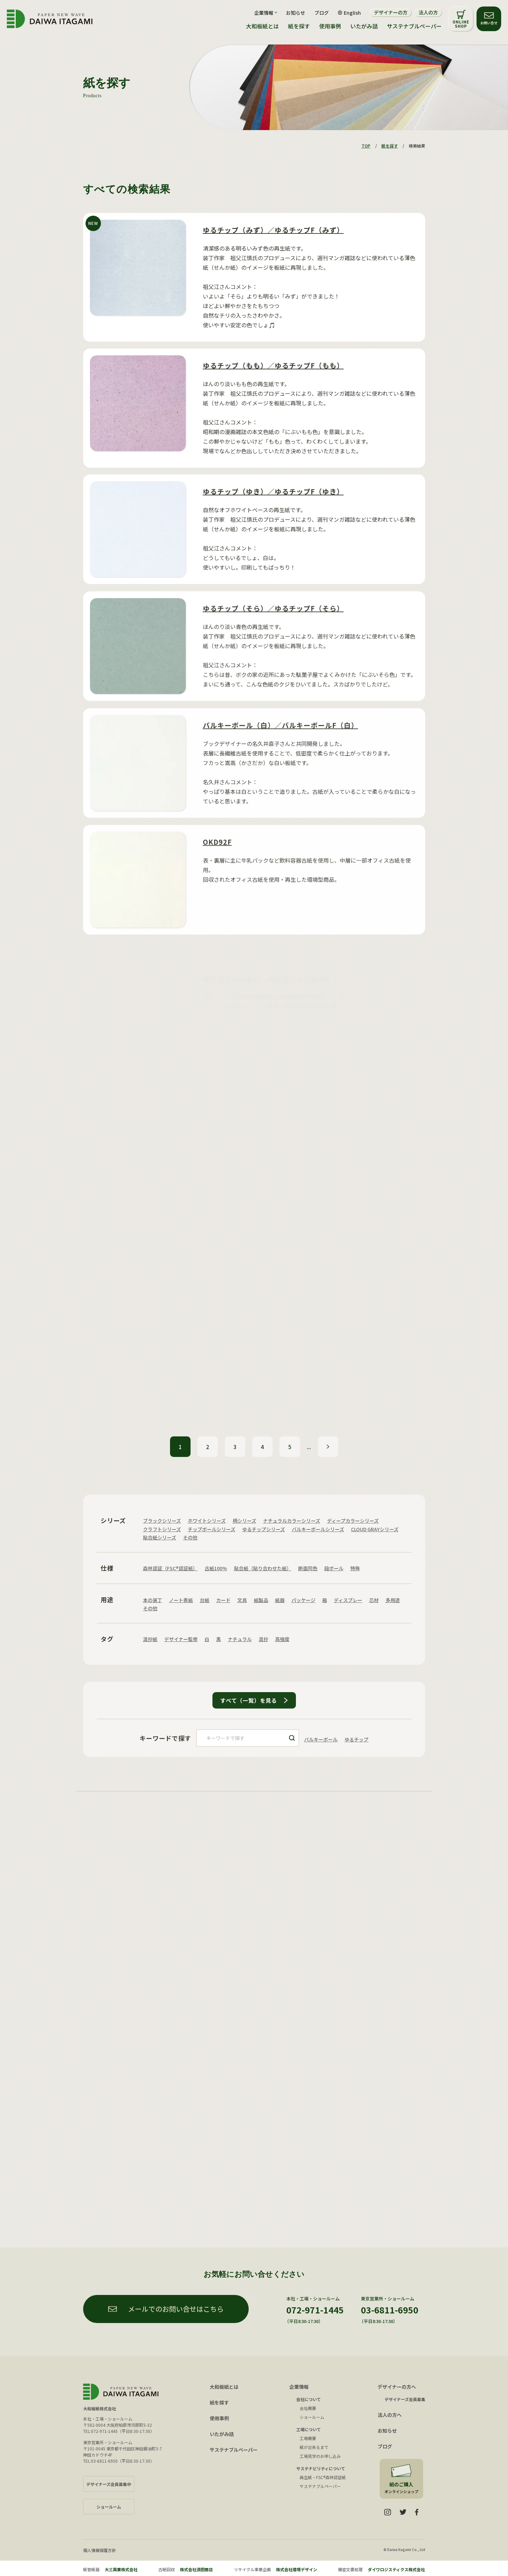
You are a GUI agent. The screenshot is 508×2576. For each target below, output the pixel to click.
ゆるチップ (356, 1739)
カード (223, 1600)
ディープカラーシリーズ (353, 1520)
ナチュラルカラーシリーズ (291, 1520)
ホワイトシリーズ (207, 1520)
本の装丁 (152, 1600)
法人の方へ (390, 2414)
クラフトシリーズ (162, 1529)
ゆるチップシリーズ (263, 1529)
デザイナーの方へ (397, 2386)
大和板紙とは (262, 26)
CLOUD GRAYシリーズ (375, 1529)
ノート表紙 (181, 1600)
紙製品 (261, 1600)
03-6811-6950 (389, 2310)
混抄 (263, 1639)
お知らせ (295, 12)
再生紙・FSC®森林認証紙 (323, 2477)
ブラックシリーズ (162, 1520)
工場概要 (308, 2438)
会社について (308, 2399)
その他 (190, 1537)
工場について (308, 2429)
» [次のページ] (328, 1447)
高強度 (282, 1639)
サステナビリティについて (320, 2468)
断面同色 (307, 1568)
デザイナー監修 (181, 1639)
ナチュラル (240, 1639)
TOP (366, 146)
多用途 (393, 1600)
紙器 (280, 1600)
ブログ (321, 12)
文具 (242, 1600)
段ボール (333, 1568)
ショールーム (312, 2417)
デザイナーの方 (390, 12)
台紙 (204, 1600)
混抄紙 (150, 1639)
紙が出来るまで (314, 2447)
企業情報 (299, 2386)
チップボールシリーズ (211, 1529)
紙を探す (299, 26)
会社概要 (308, 2408)
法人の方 (428, 12)
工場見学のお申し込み (320, 2456)
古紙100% (216, 1568)
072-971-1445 (315, 2310)
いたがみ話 (364, 26)
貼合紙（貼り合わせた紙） (262, 1568)
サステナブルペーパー (414, 26)
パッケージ (303, 1600)
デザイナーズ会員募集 (405, 2399)
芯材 (374, 1600)
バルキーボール (321, 1739)
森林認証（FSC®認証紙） (170, 1568)
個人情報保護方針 (99, 2550)
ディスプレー (348, 1600)
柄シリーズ (244, 1520)
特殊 (355, 1568)
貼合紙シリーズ (159, 1537)
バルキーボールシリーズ (318, 1529)
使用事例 (330, 26)
